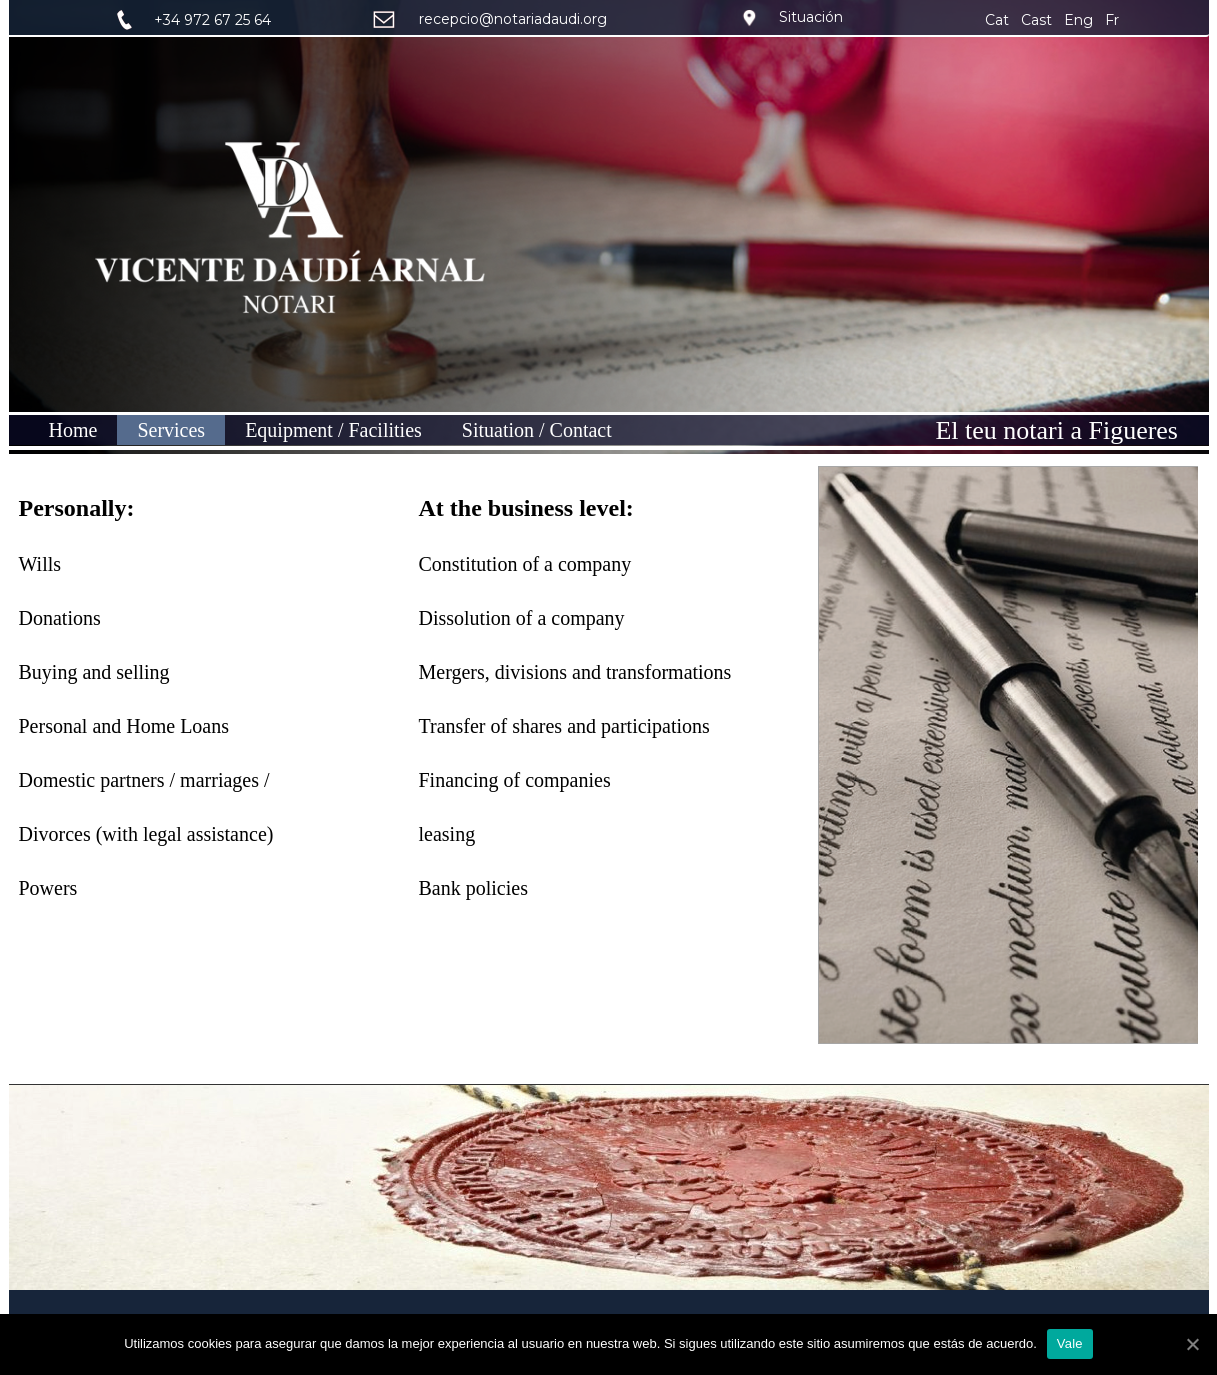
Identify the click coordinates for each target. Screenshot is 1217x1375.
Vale (1070, 1343)
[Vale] (1192, 1344)
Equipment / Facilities (333, 430)
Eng (1078, 20)
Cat (999, 20)
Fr (1112, 20)
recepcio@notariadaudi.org (513, 19)
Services (171, 430)
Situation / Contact (537, 430)
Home (73, 430)
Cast (1036, 20)
